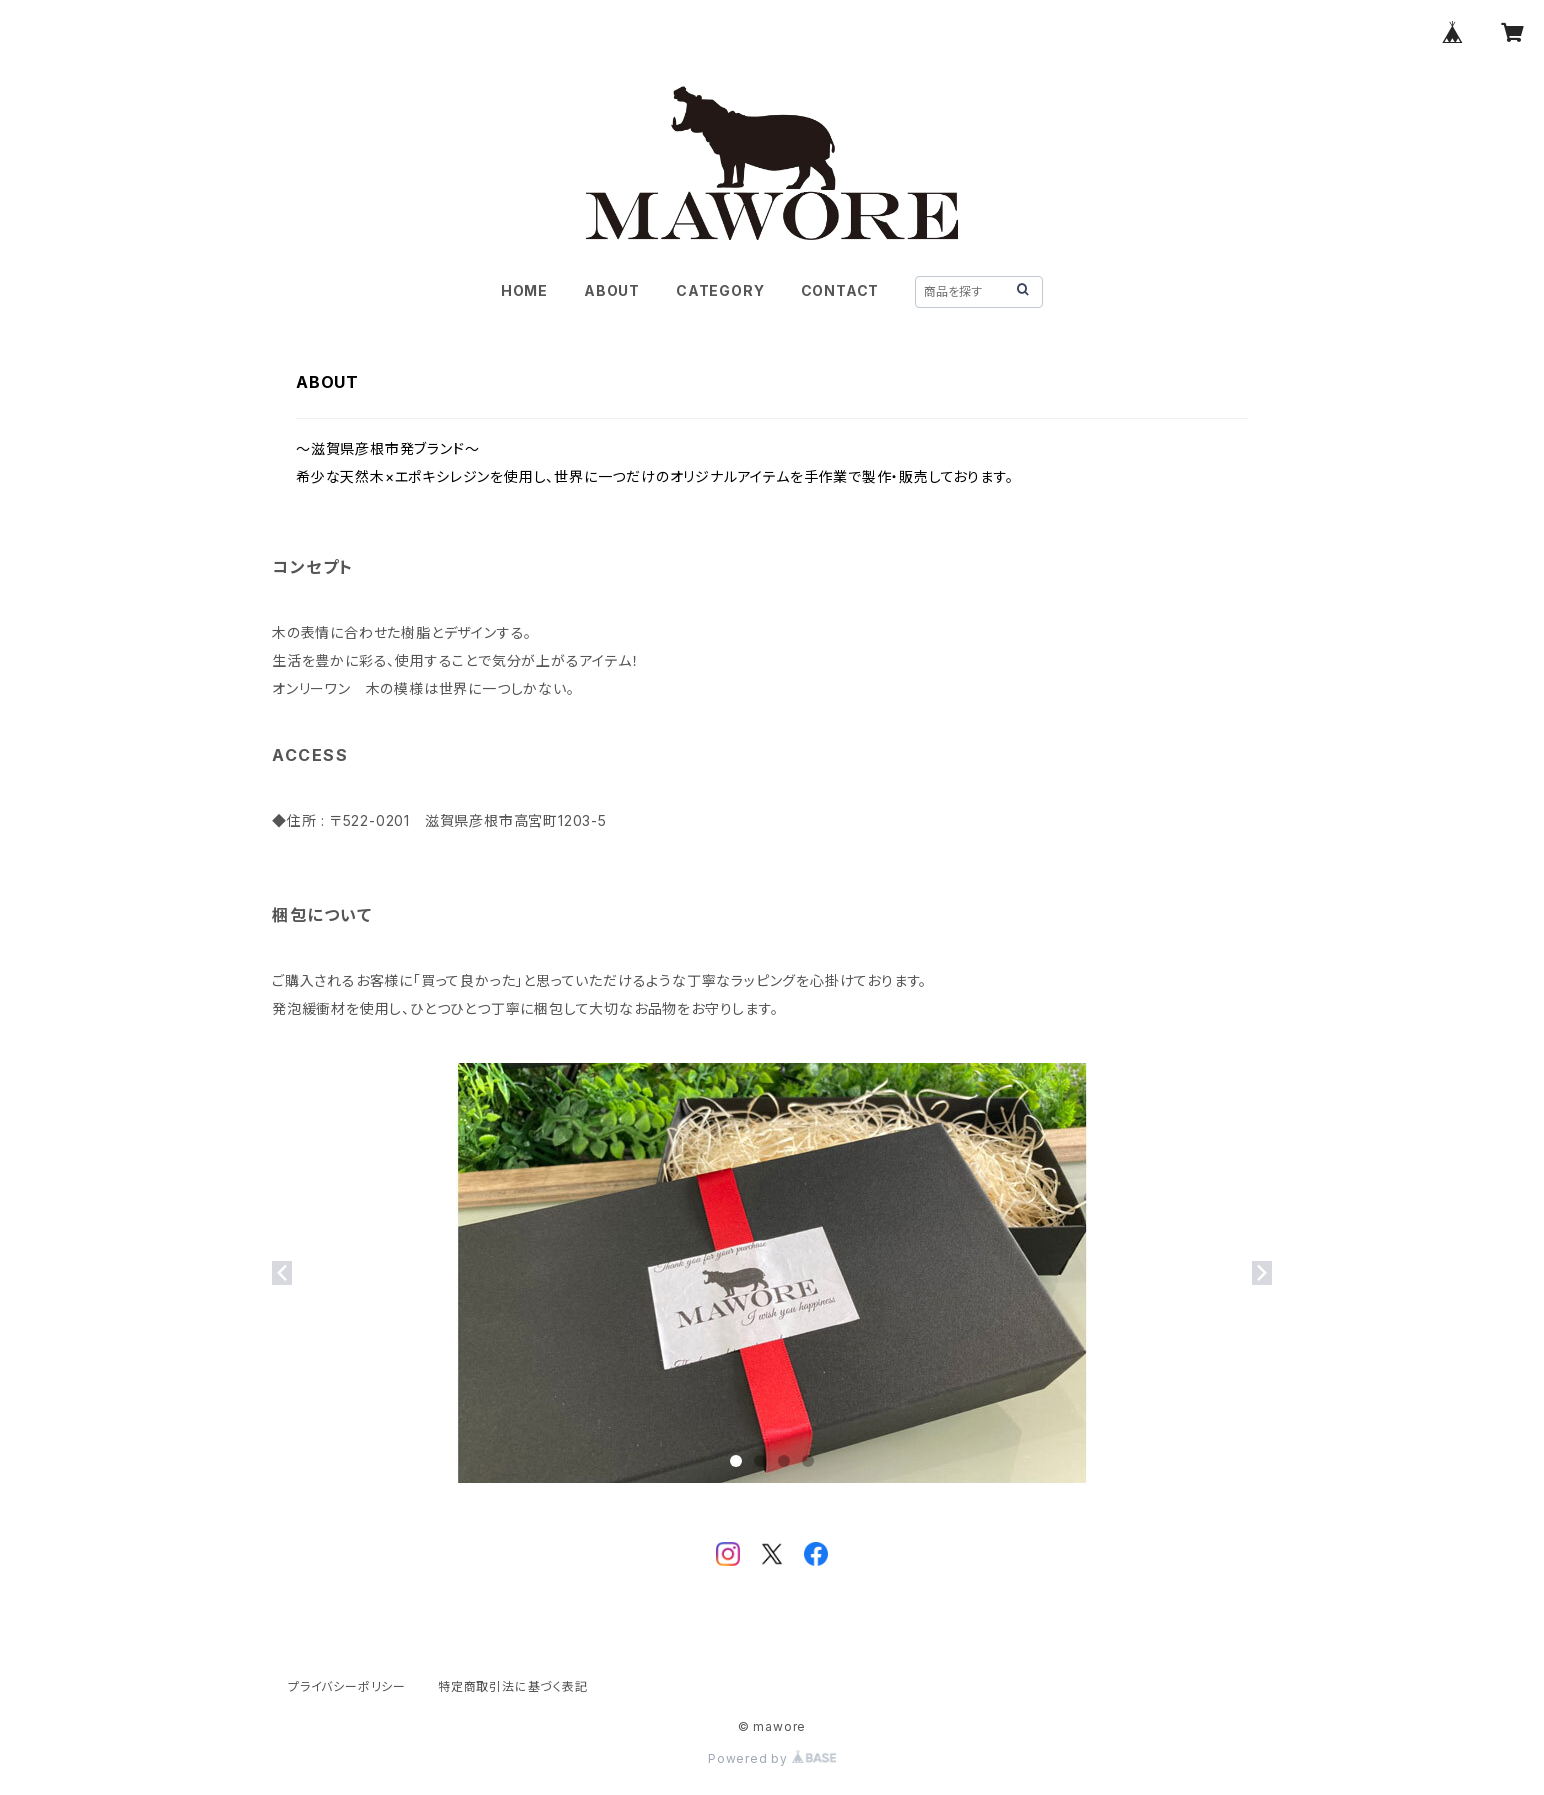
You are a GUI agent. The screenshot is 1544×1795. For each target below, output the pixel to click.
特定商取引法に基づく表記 (513, 1686)
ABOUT (612, 290)
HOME (524, 290)
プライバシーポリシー (347, 1686)
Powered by (772, 1758)
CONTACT (840, 290)
